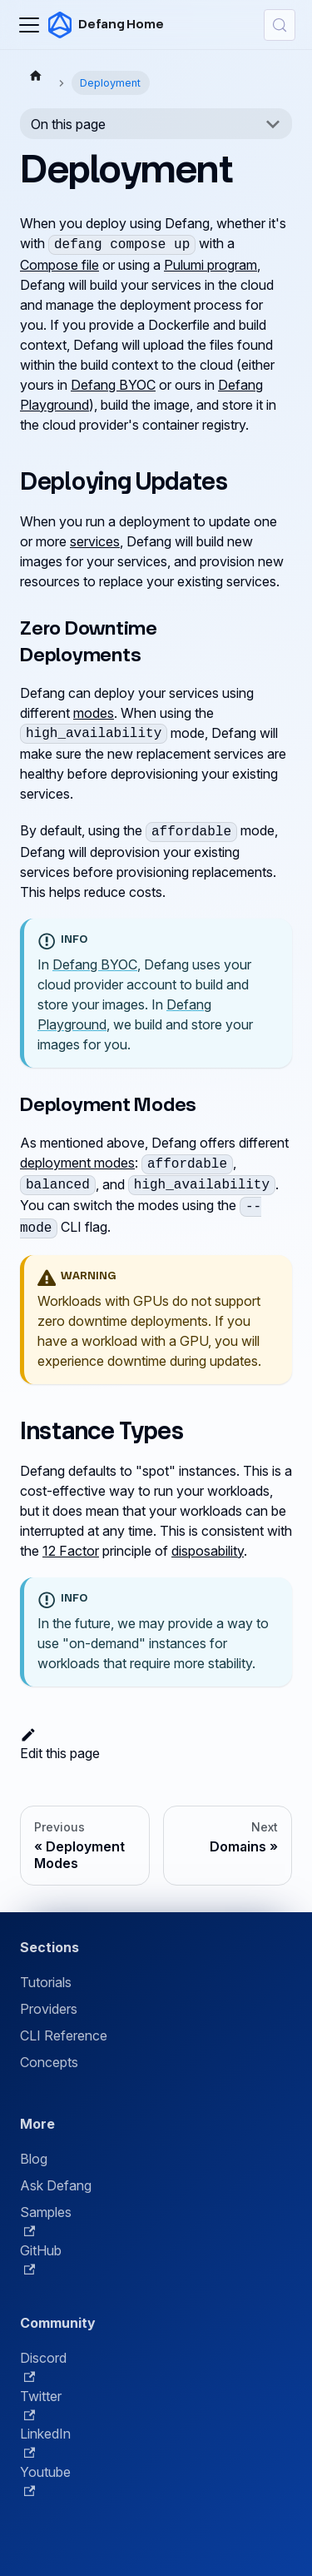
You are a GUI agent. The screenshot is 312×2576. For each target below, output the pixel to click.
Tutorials (46, 1982)
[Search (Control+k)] (279, 25)
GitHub (41, 2258)
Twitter (41, 2404)
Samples (46, 2220)
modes (93, 713)
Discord (43, 2366)
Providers (48, 2009)
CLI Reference (63, 2035)
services (95, 541)
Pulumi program (210, 265)
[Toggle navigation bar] (29, 24)
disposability (207, 1550)
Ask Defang (56, 2185)
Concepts (49, 2062)
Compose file (59, 265)
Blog (33, 2158)
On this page (68, 124)
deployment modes (77, 1162)
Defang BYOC (113, 384)
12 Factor (70, 1550)
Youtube (45, 2480)
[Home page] (36, 75)
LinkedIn (45, 2442)
